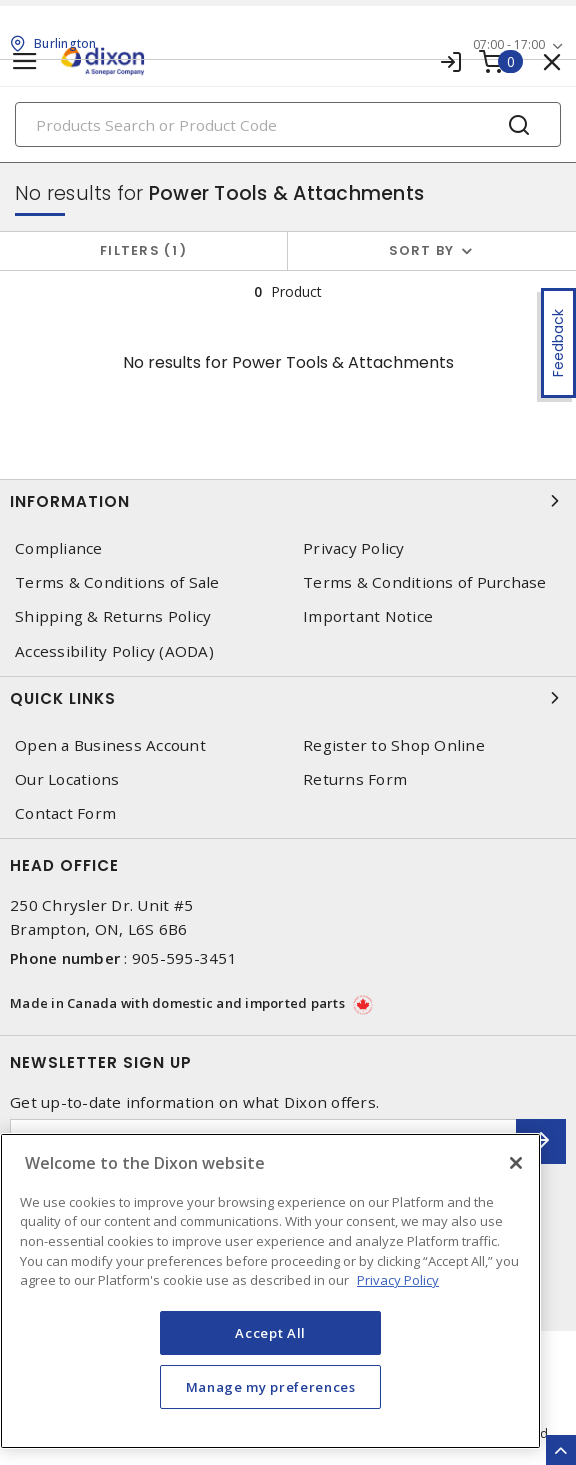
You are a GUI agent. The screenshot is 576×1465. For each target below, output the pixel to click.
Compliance (59, 548)
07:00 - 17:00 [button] (509, 44)
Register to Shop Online (394, 745)
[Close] (516, 1163)
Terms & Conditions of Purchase (425, 582)
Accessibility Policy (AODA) (114, 651)
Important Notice (368, 616)
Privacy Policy (354, 548)
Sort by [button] (422, 250)
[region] (270, 1291)
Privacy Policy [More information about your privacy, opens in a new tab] (398, 1280)
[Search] (288, 124)
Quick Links (288, 698)
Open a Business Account (110, 745)
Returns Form (355, 779)
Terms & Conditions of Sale (117, 582)
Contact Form (65, 813)
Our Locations (67, 779)
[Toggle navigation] (25, 61)
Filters (143, 250)
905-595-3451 (184, 958)
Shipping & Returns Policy (113, 616)
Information (288, 501)
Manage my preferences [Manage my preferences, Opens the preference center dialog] (271, 1387)
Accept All (270, 1333)
